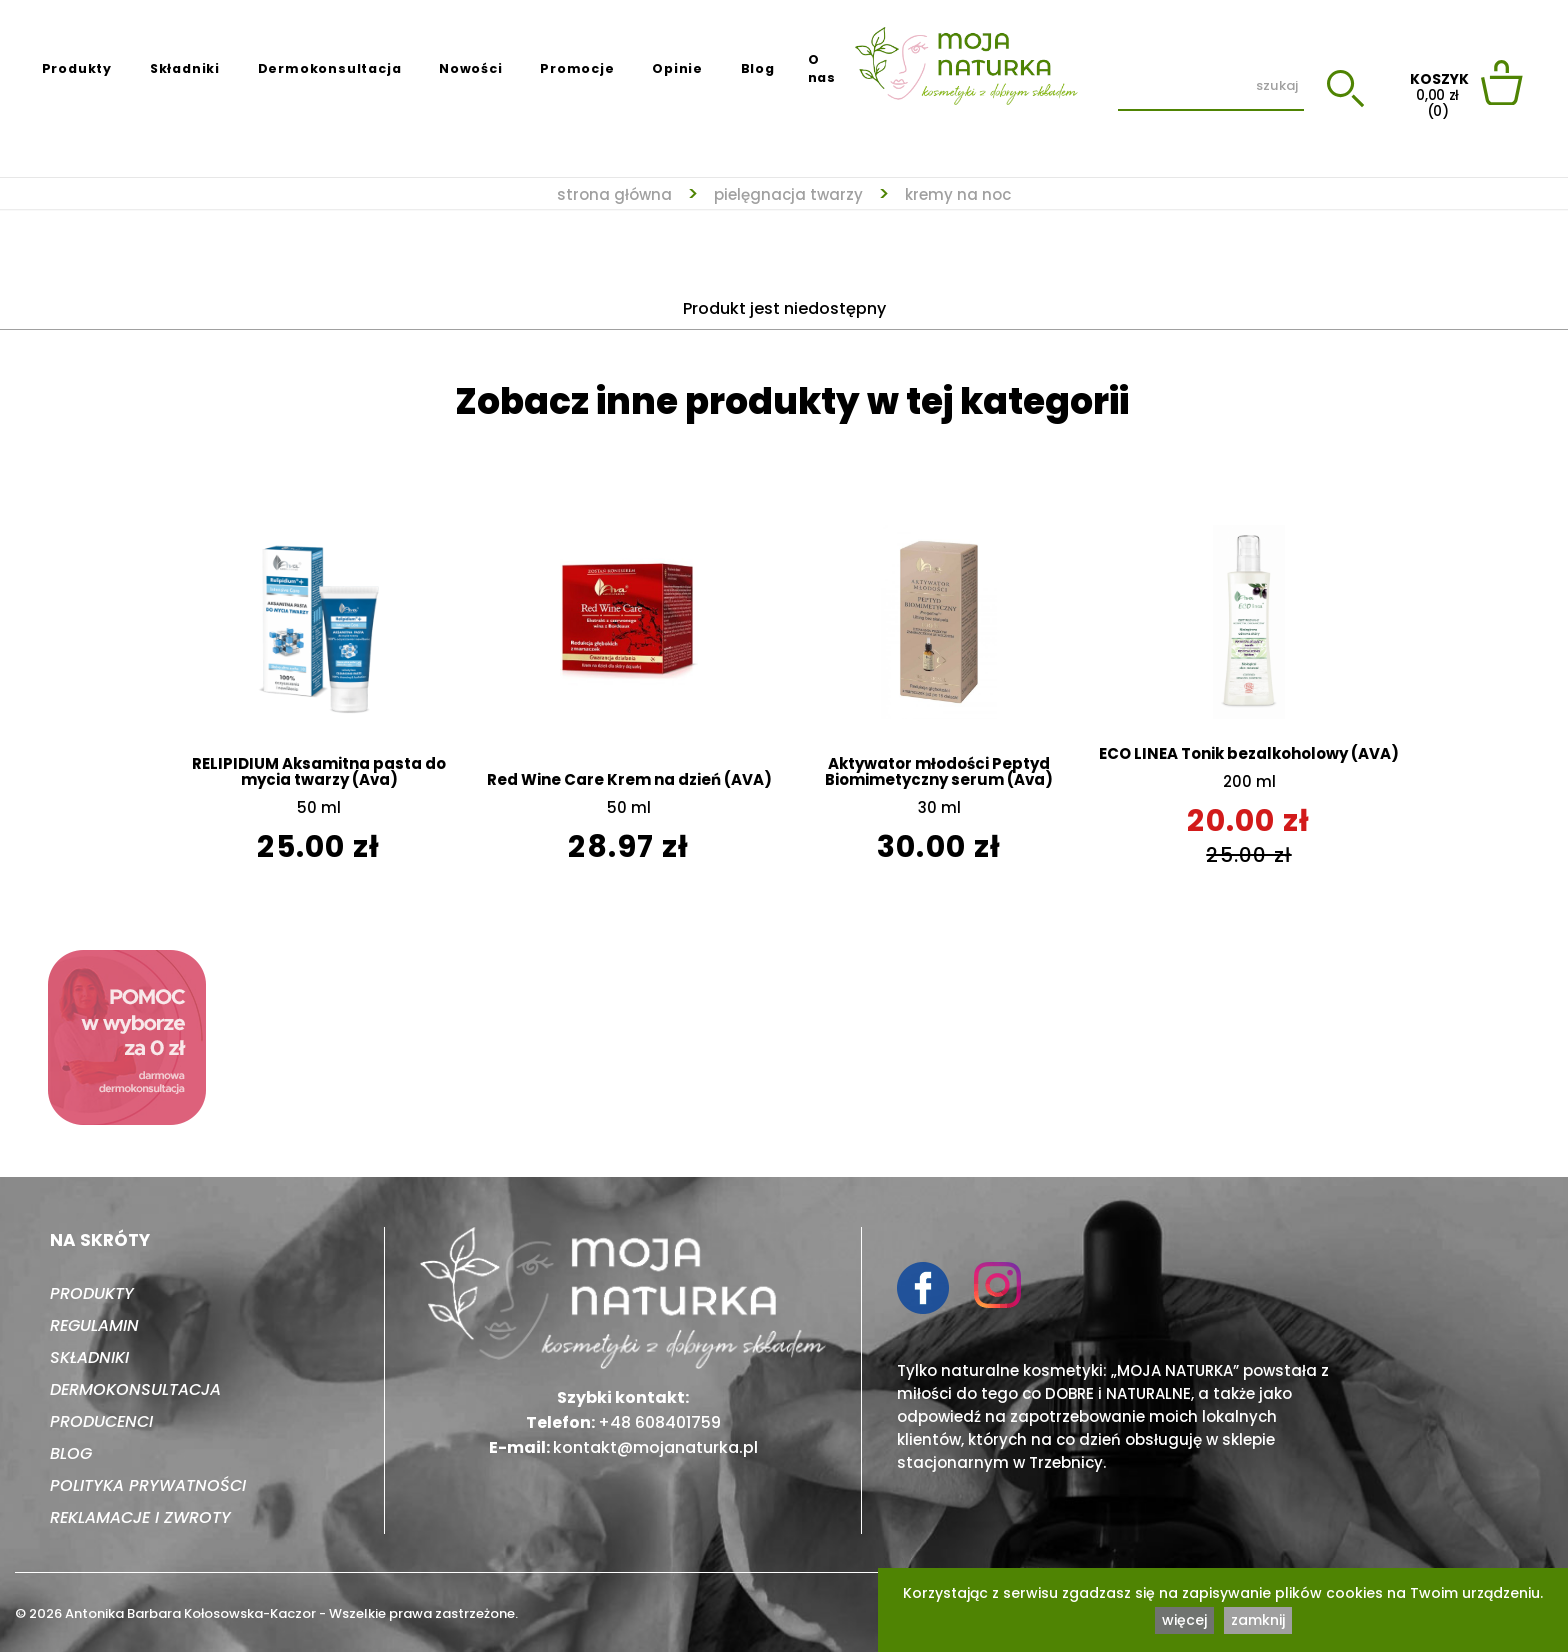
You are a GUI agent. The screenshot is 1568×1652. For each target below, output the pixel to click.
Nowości (471, 68)
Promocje (577, 68)
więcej (1184, 1620)
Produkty (77, 68)
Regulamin (94, 1325)
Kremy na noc (958, 194)
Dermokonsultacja (330, 68)
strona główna (614, 194)
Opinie (677, 68)
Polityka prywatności (148, 1485)
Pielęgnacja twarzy (788, 194)
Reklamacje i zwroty (140, 1517)
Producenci (101, 1421)
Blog (758, 68)
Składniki (185, 68)
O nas (822, 68)
